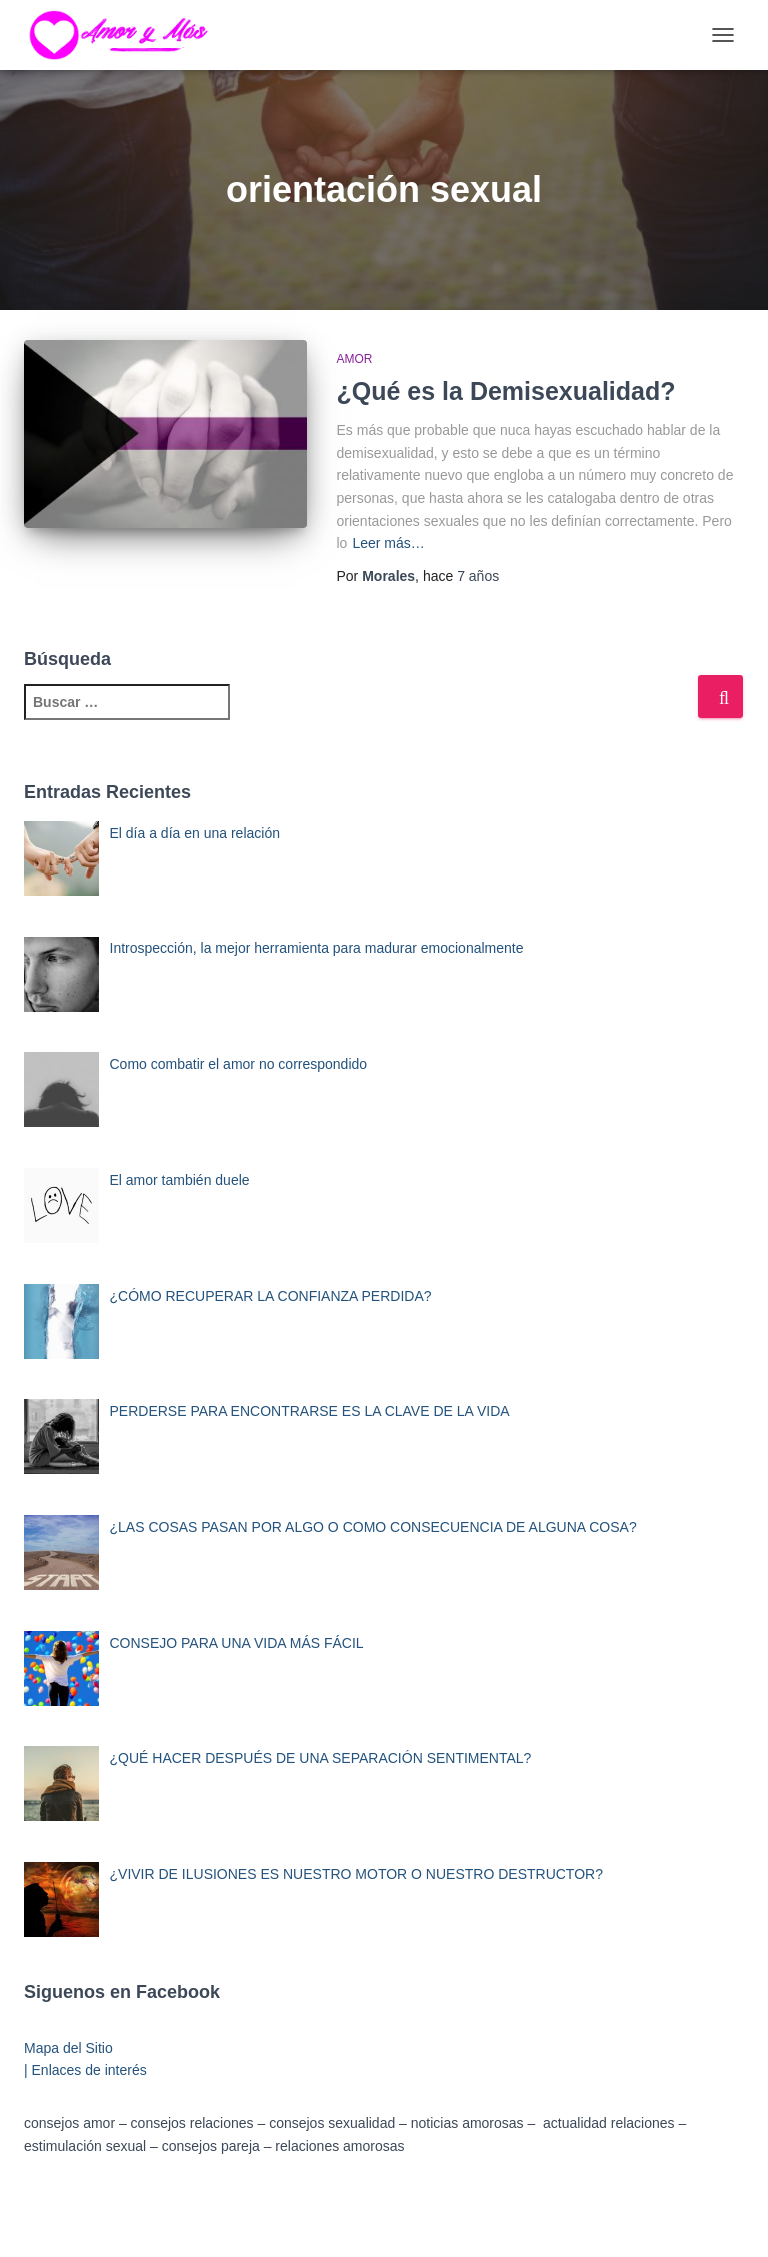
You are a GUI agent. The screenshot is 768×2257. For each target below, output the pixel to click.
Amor (355, 359)
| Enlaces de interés (85, 2070)
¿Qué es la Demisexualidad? (506, 391)
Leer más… (388, 543)
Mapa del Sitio (68, 2048)
